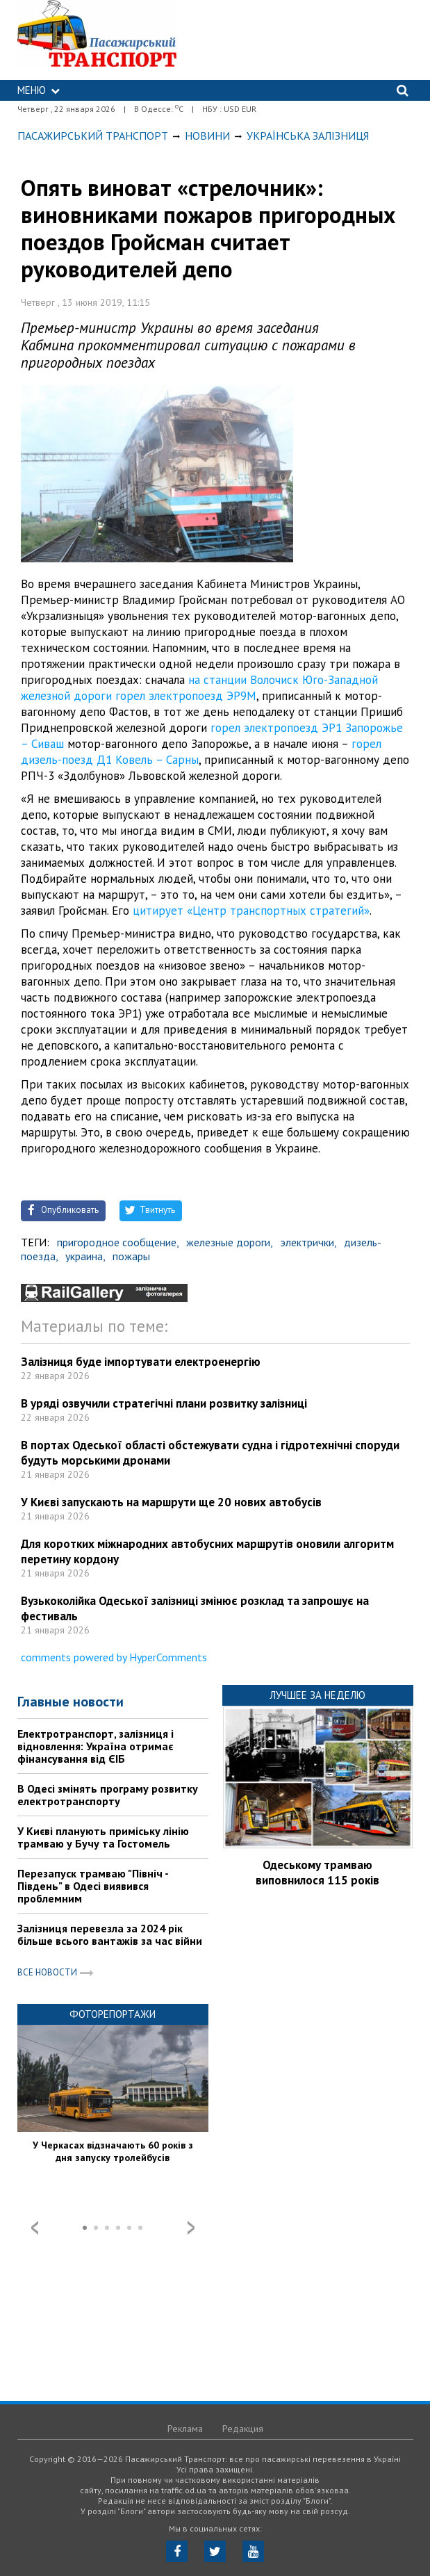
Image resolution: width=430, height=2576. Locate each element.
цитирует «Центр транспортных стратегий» (251, 910)
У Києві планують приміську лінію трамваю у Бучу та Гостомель (103, 1837)
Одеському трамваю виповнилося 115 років (317, 1872)
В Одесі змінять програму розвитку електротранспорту (107, 1795)
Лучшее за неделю (317, 1695)
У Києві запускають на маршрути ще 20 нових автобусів (171, 1502)
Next (191, 2228)
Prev (34, 2228)
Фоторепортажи (112, 2014)
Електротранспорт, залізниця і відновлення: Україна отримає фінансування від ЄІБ (95, 1746)
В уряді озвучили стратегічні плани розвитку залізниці (164, 1403)
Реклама (185, 2428)
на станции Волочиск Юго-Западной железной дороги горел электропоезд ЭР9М (199, 687)
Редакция (242, 2428)
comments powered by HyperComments (114, 1657)
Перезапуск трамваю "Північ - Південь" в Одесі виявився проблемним (92, 1885)
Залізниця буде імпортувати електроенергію (141, 1361)
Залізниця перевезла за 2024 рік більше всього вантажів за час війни (109, 1934)
